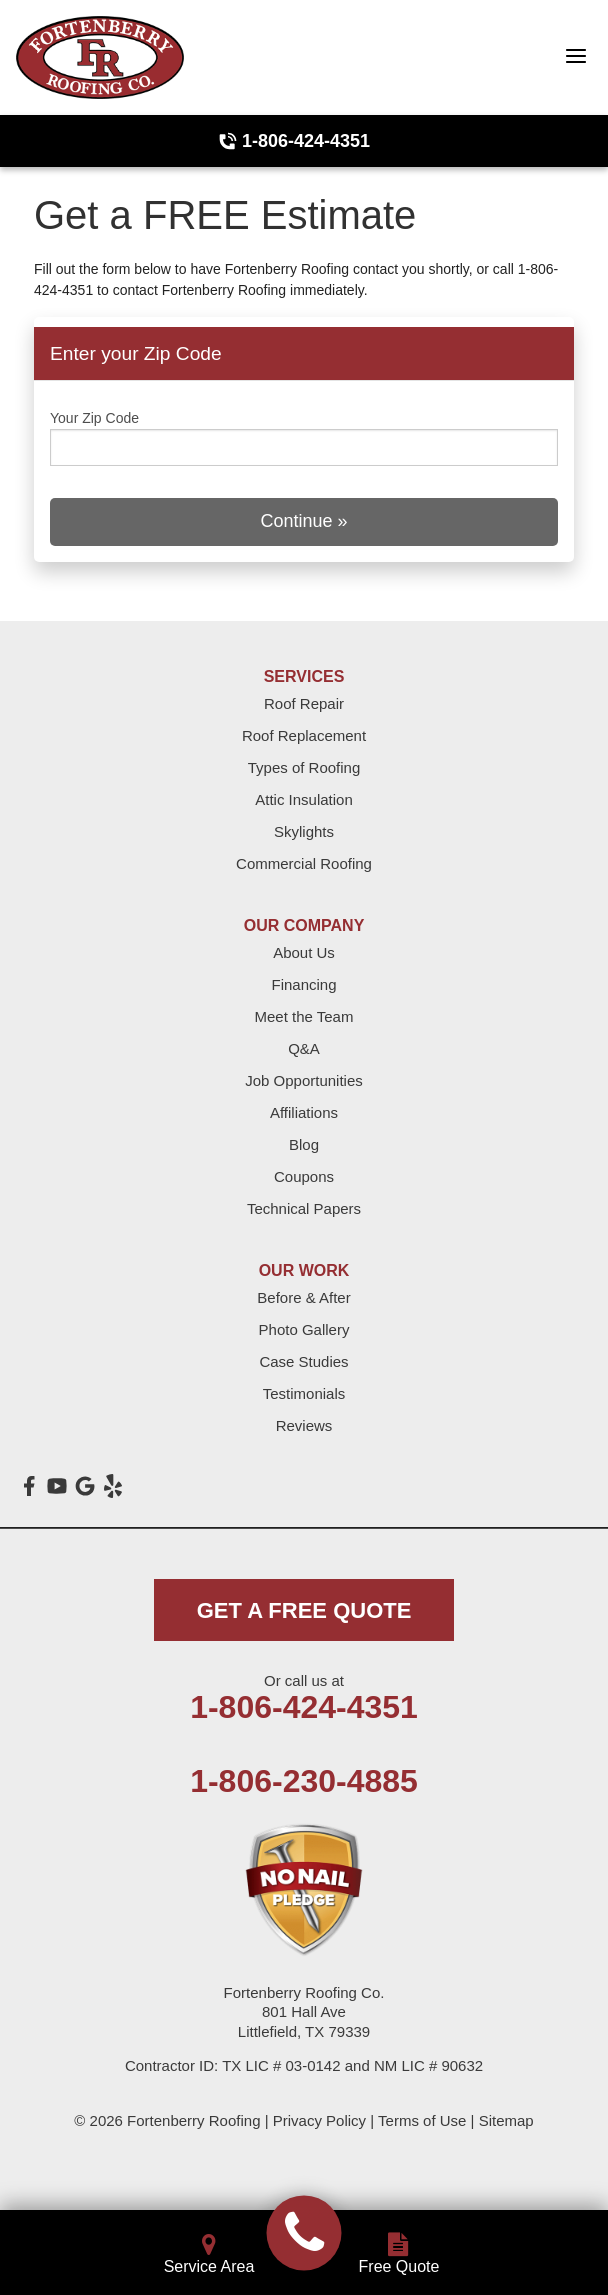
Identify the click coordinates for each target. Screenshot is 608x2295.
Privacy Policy (319, 2120)
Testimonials (304, 1393)
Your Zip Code (94, 418)
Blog (304, 1144)
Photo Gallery (304, 1329)
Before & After (303, 1297)
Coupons (304, 1176)
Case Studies (303, 1361)
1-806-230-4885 (304, 1781)
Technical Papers (304, 1208)
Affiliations (304, 1112)
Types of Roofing (304, 767)
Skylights (304, 831)
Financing (303, 984)
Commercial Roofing (304, 863)
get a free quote (304, 1610)
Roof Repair (304, 703)
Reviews (304, 1425)
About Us (304, 952)
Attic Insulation (304, 799)
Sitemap (506, 2120)
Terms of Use (422, 2120)
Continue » (303, 521)
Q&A (304, 1048)
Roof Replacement (304, 735)
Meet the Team (304, 1016)
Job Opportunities (304, 1080)
